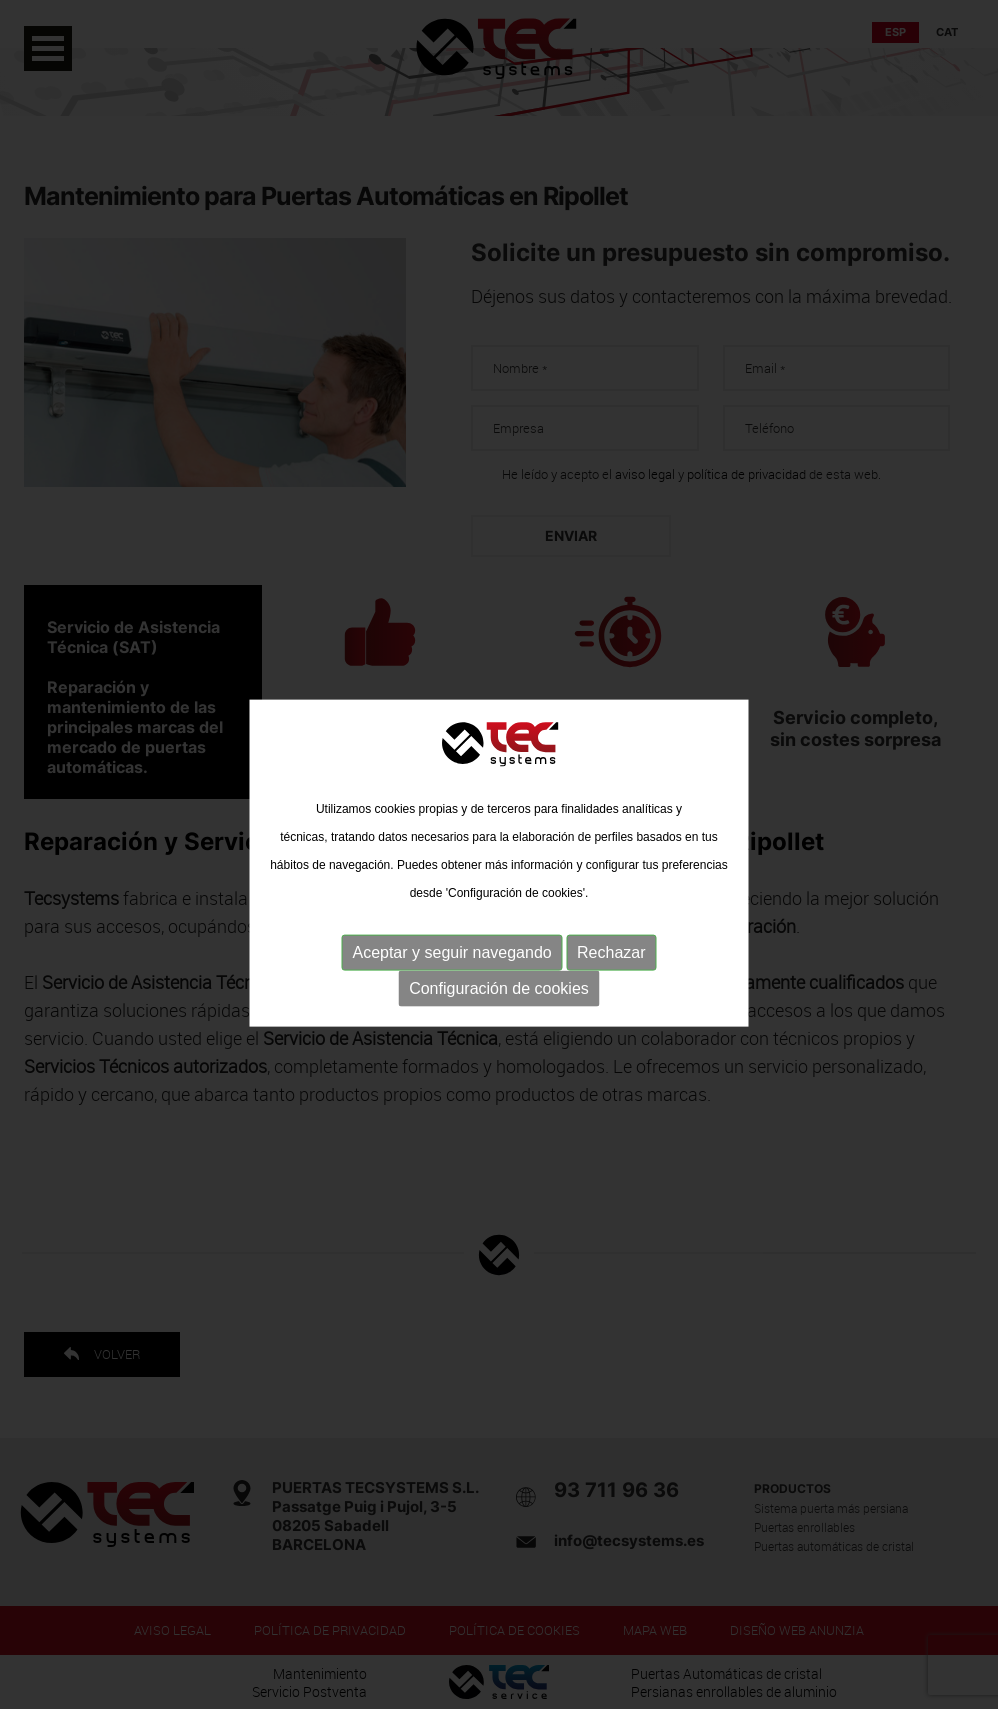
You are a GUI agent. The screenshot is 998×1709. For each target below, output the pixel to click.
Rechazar (611, 961)
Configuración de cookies (499, 997)
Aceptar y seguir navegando (451, 961)
